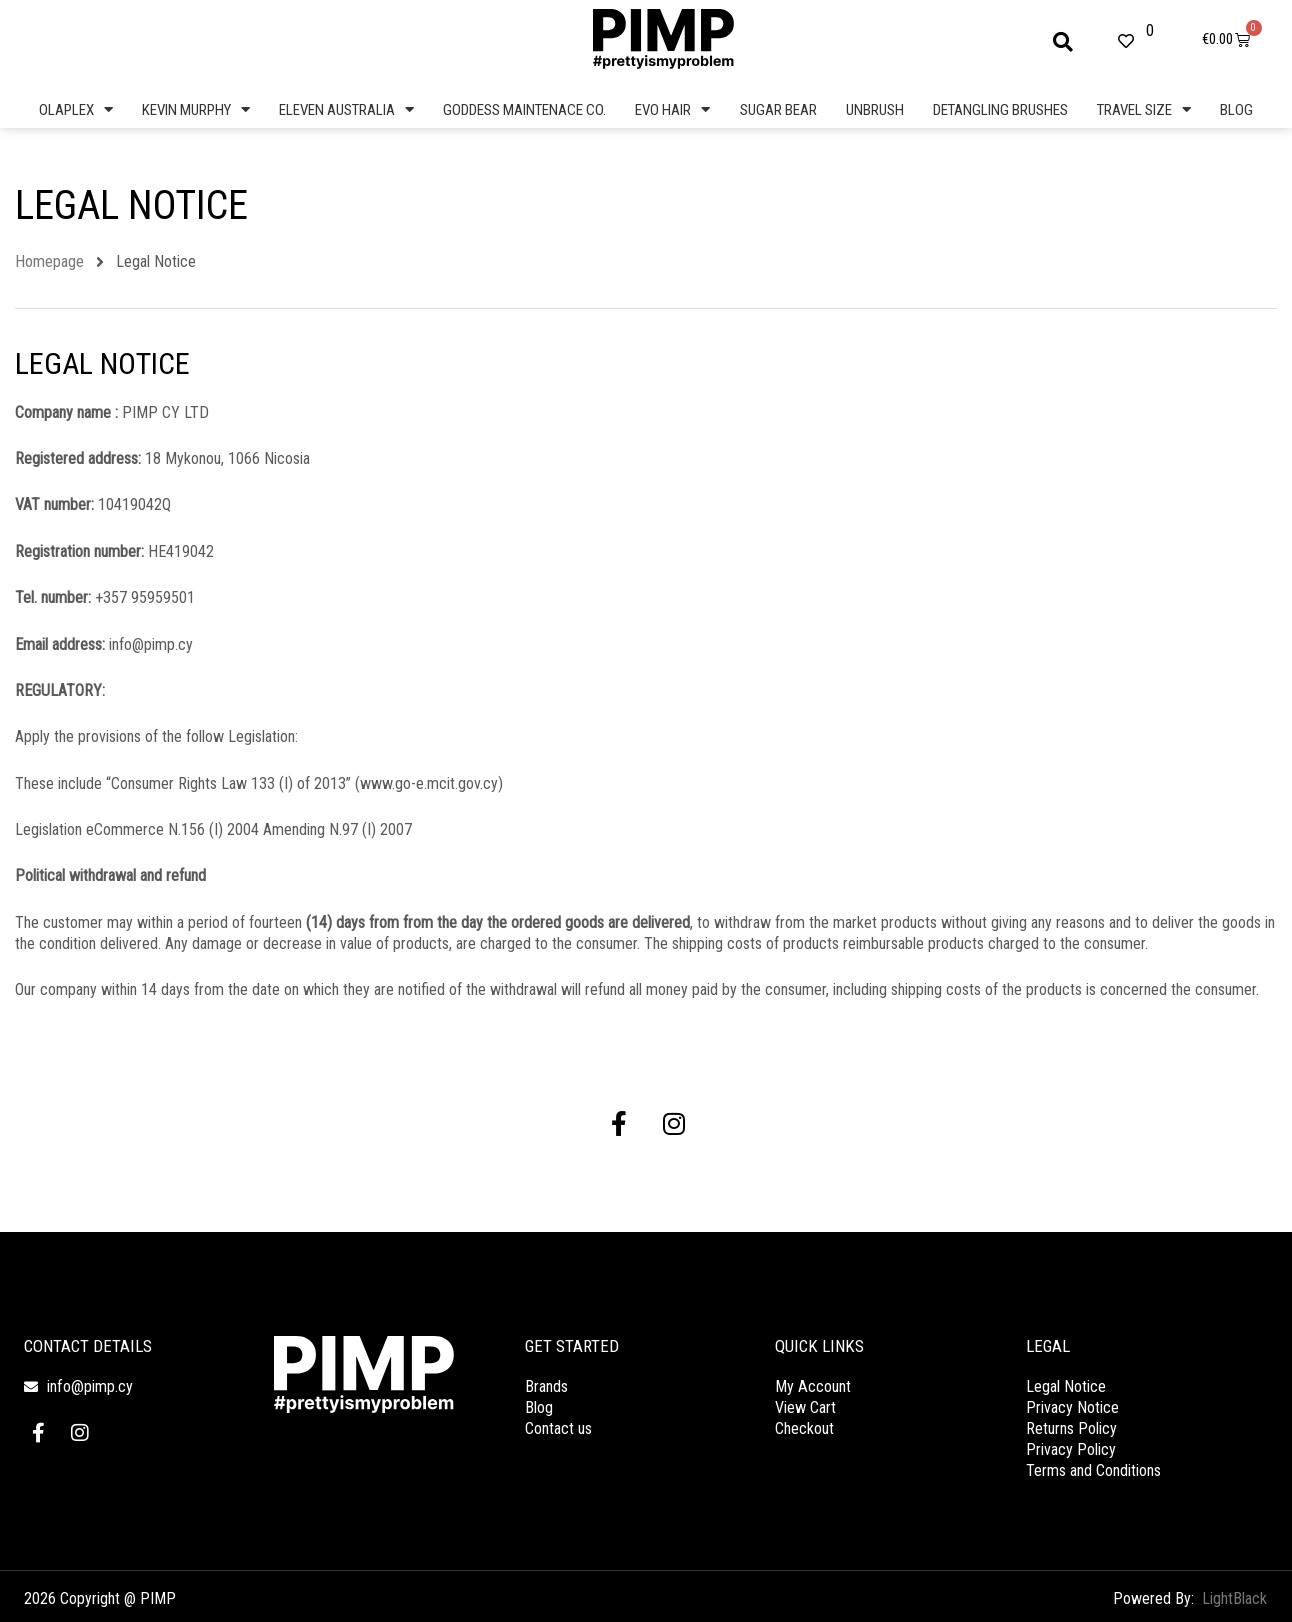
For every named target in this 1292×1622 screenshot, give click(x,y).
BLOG (1236, 110)
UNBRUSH (875, 110)
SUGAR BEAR (778, 110)
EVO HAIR (672, 109)
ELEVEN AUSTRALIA (346, 109)
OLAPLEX (76, 109)
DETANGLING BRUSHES (1000, 110)
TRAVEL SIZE (1144, 109)
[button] (1063, 42)
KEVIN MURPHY (196, 109)
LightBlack (1234, 1597)
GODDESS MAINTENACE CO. (524, 110)
